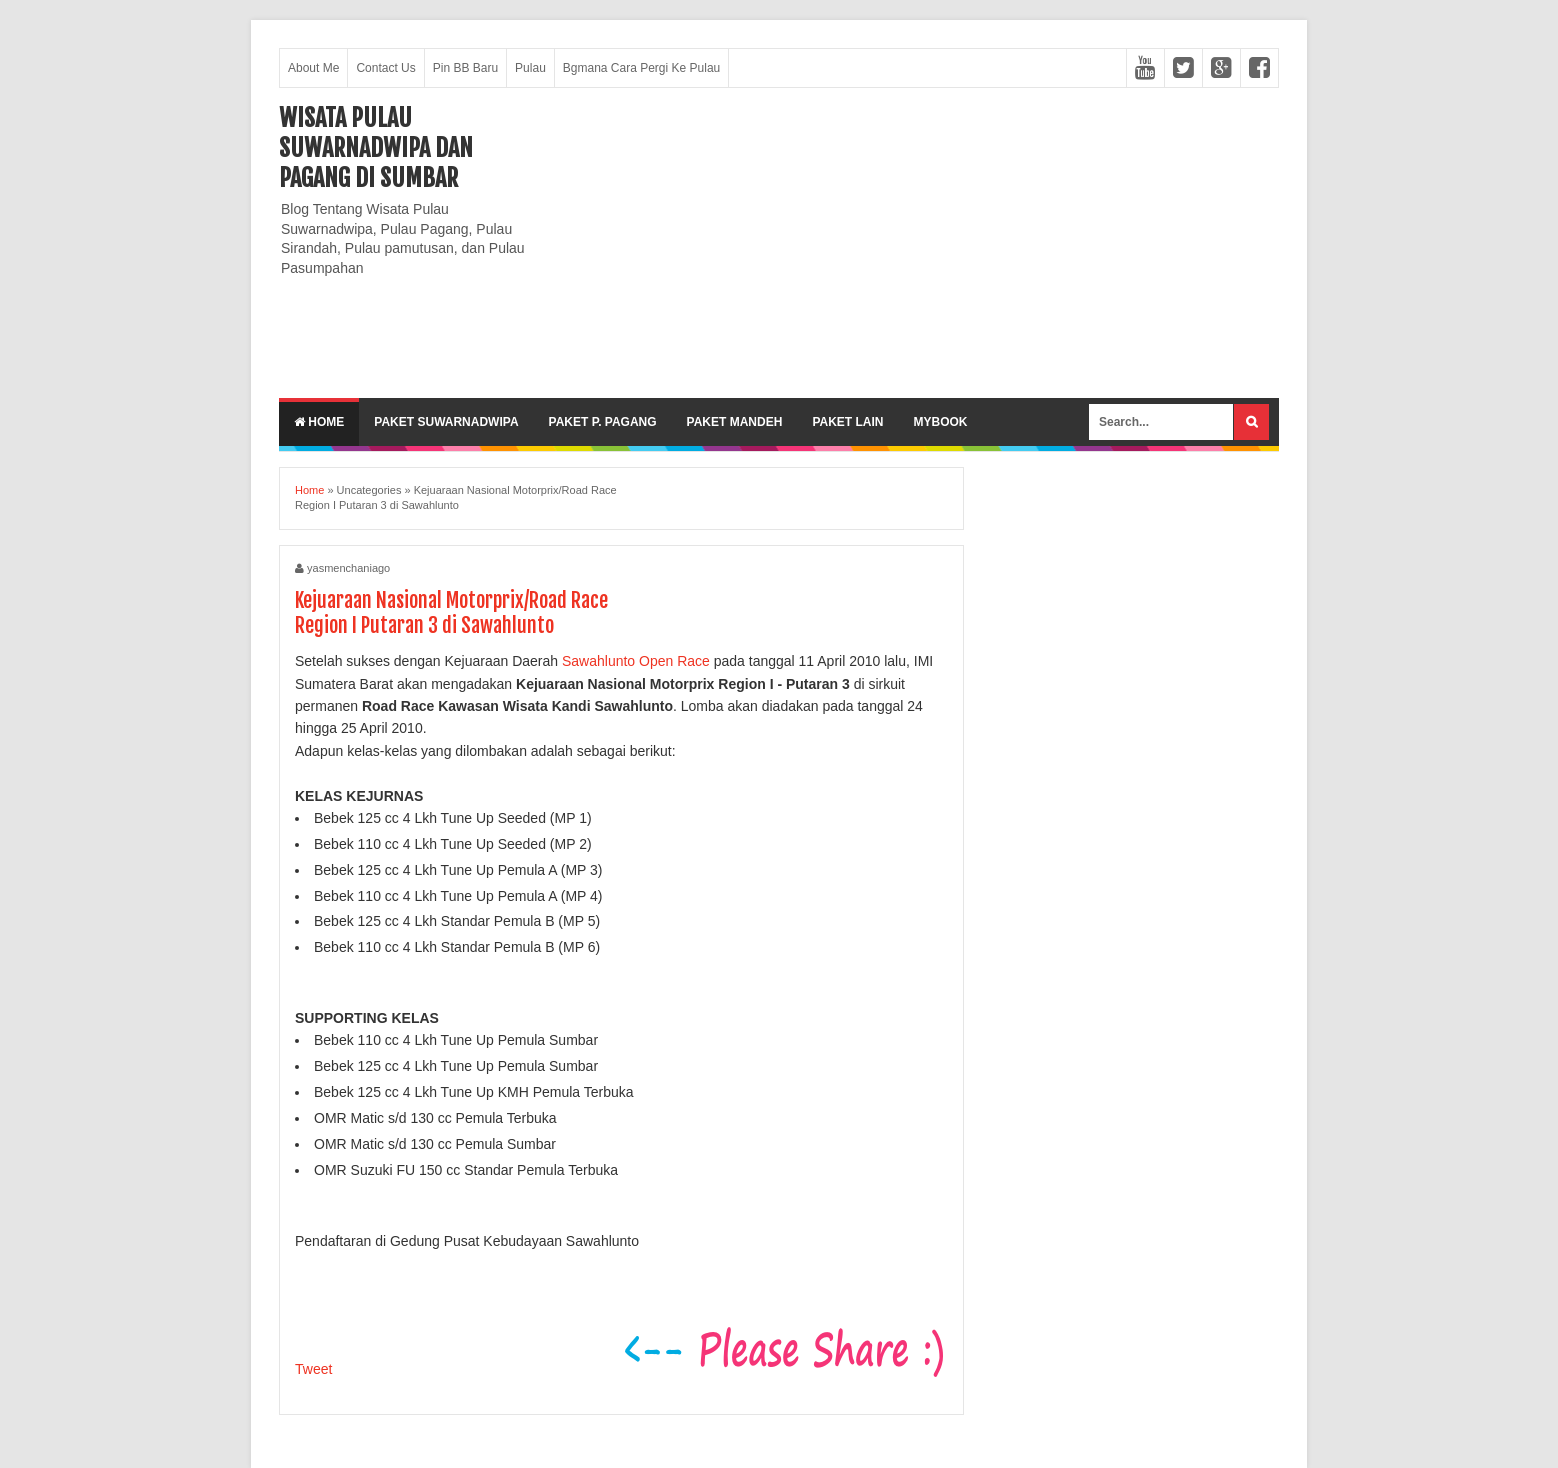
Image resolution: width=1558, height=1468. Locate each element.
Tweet (313, 1369)
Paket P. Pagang (603, 422)
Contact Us (385, 68)
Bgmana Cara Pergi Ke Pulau (641, 68)
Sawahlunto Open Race (636, 661)
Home (319, 422)
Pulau (530, 68)
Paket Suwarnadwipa (446, 422)
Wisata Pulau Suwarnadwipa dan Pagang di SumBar (376, 148)
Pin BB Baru (465, 68)
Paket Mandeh (735, 422)
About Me (313, 68)
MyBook (940, 422)
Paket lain (847, 422)
